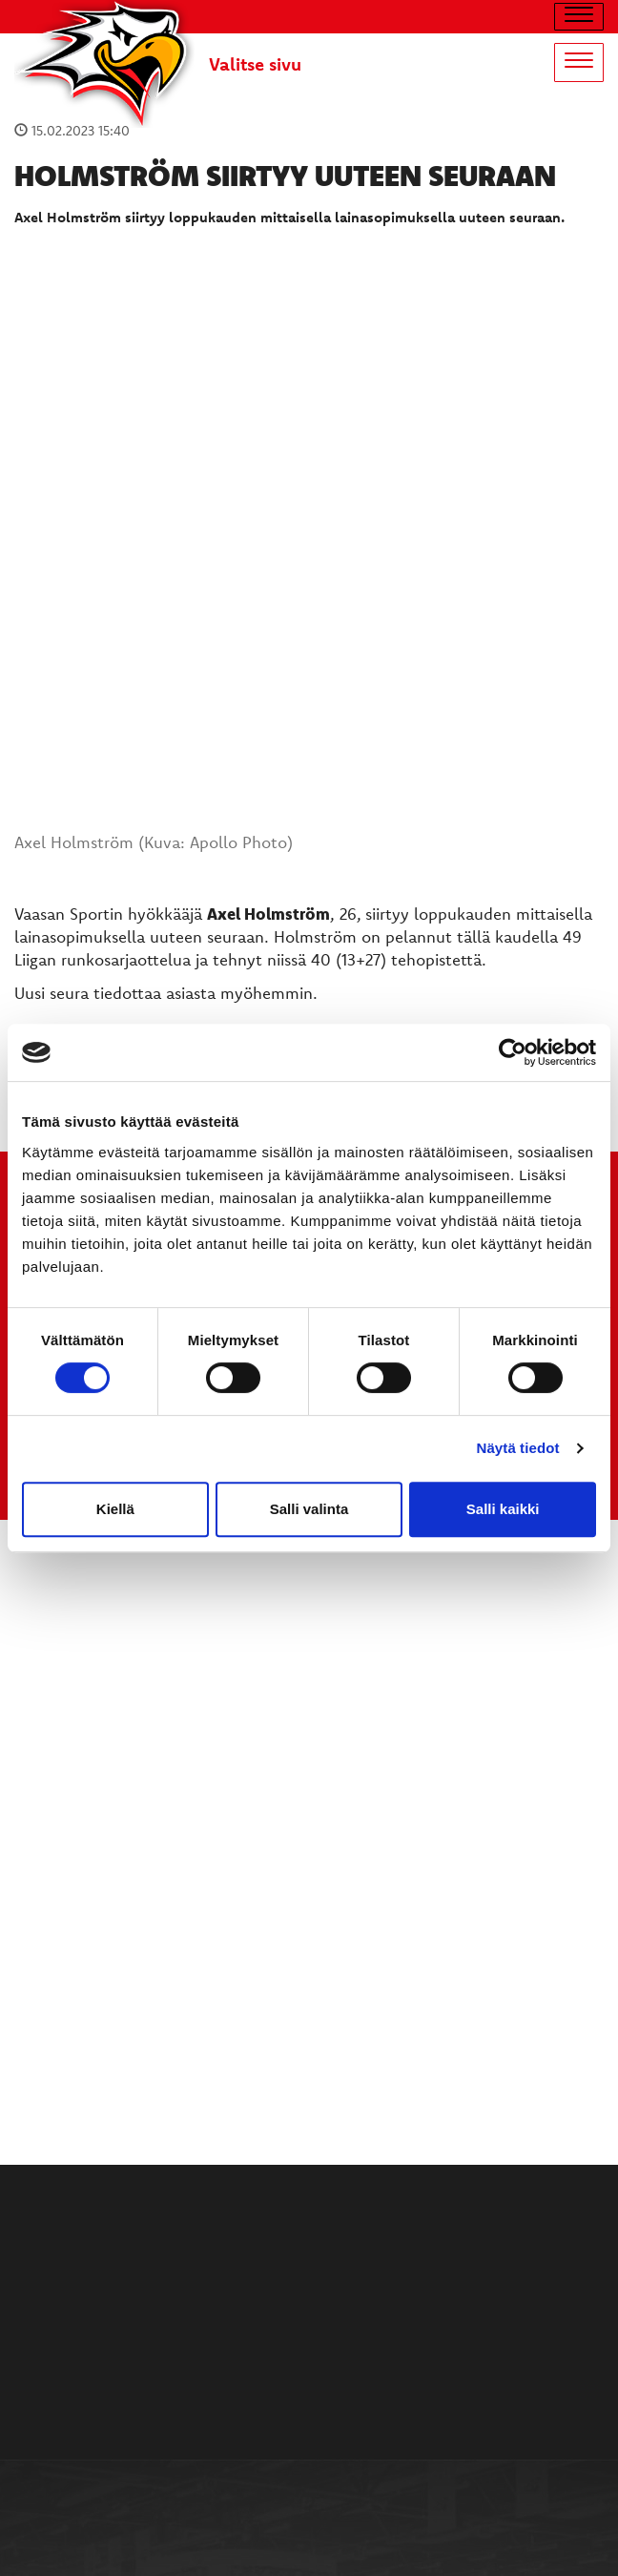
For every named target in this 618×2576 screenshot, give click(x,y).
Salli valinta (309, 1509)
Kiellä (115, 1509)
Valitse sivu (255, 63)
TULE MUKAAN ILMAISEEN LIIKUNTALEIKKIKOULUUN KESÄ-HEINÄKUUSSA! (309, 1001)
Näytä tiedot (518, 1448)
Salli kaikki (503, 1509)
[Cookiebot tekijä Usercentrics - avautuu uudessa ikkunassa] (512, 1052)
